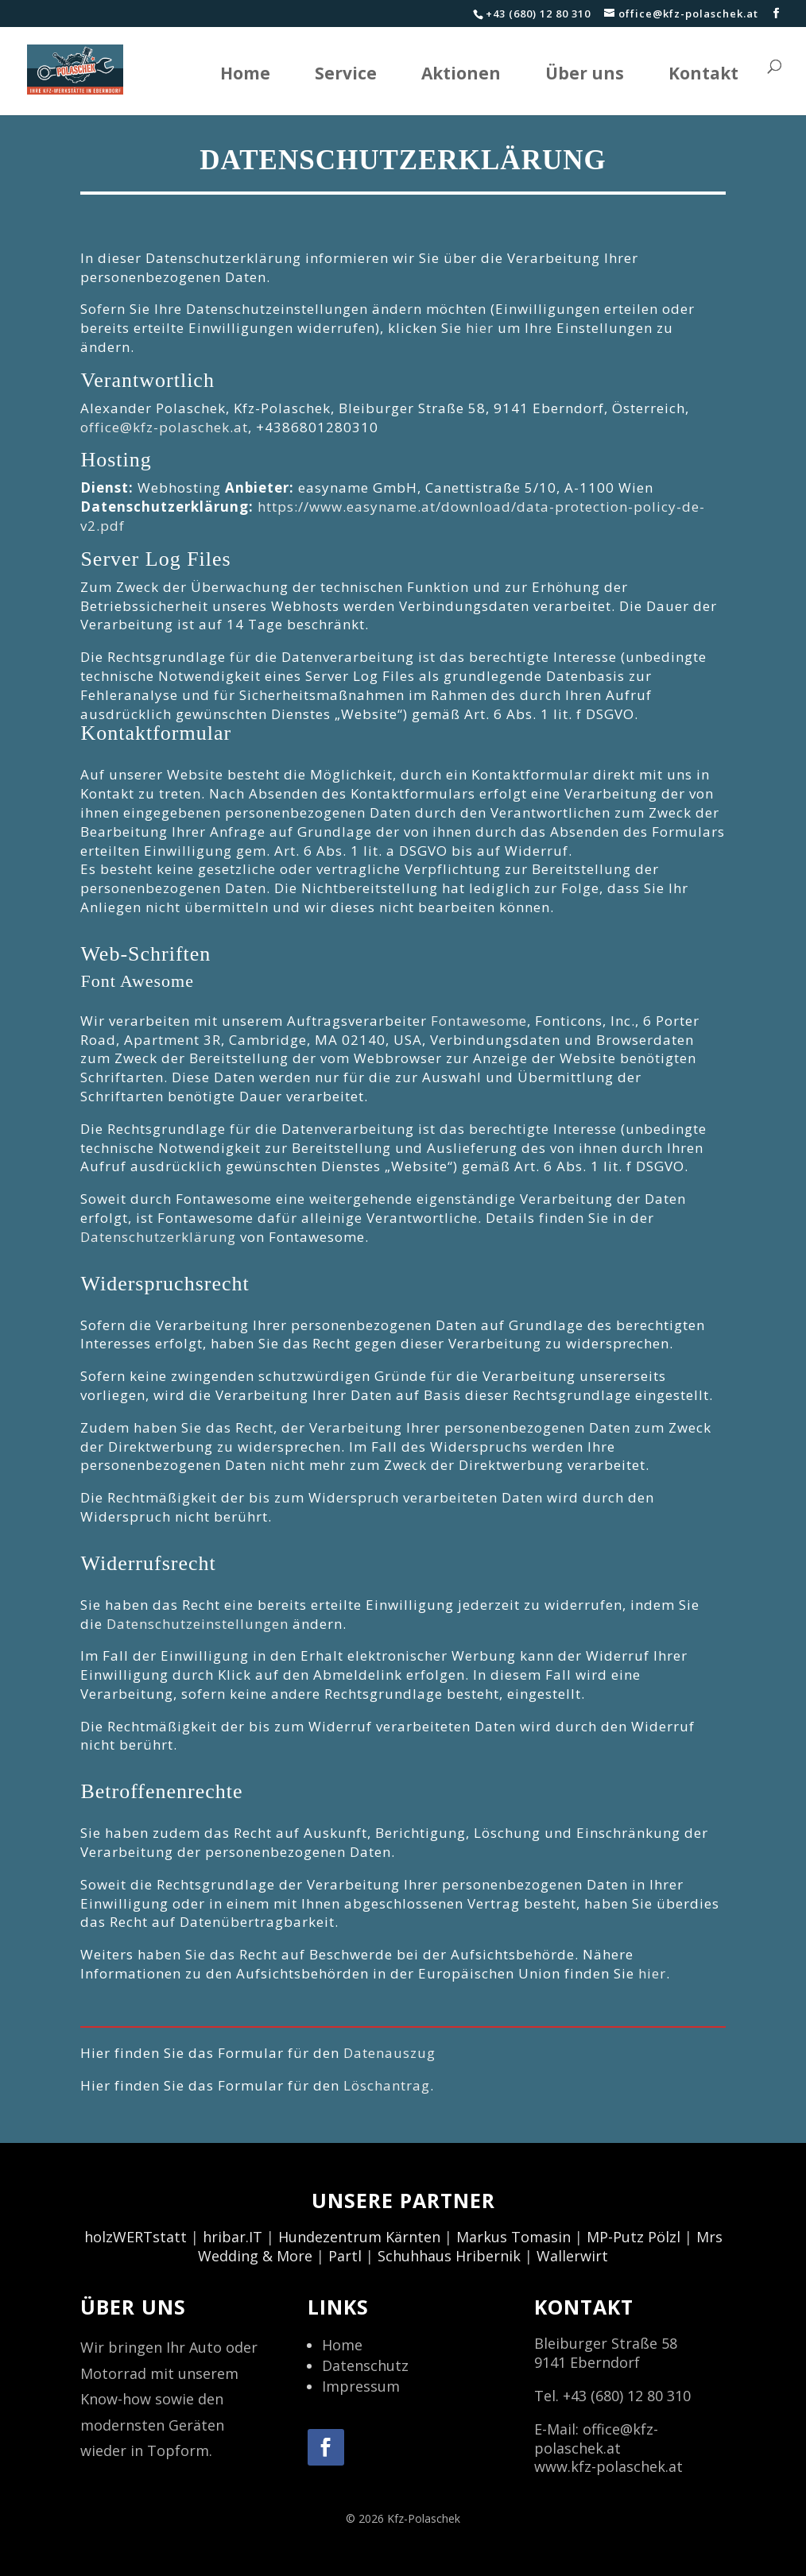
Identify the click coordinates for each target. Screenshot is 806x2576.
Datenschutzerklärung (158, 1237)
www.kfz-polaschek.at (608, 2466)
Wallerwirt (572, 2255)
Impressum (361, 2386)
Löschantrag (386, 2085)
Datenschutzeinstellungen (198, 1624)
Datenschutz (365, 2365)
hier (480, 328)
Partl (345, 2255)
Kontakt (703, 74)
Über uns (584, 74)
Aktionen (461, 74)
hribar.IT (232, 2236)
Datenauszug (389, 2053)
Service (346, 74)
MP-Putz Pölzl (633, 2236)
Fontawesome (479, 1020)
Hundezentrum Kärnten (359, 2236)
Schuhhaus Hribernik (449, 2255)
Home (245, 74)
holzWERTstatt (135, 2236)
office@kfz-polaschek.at (164, 427)
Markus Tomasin (513, 2236)
